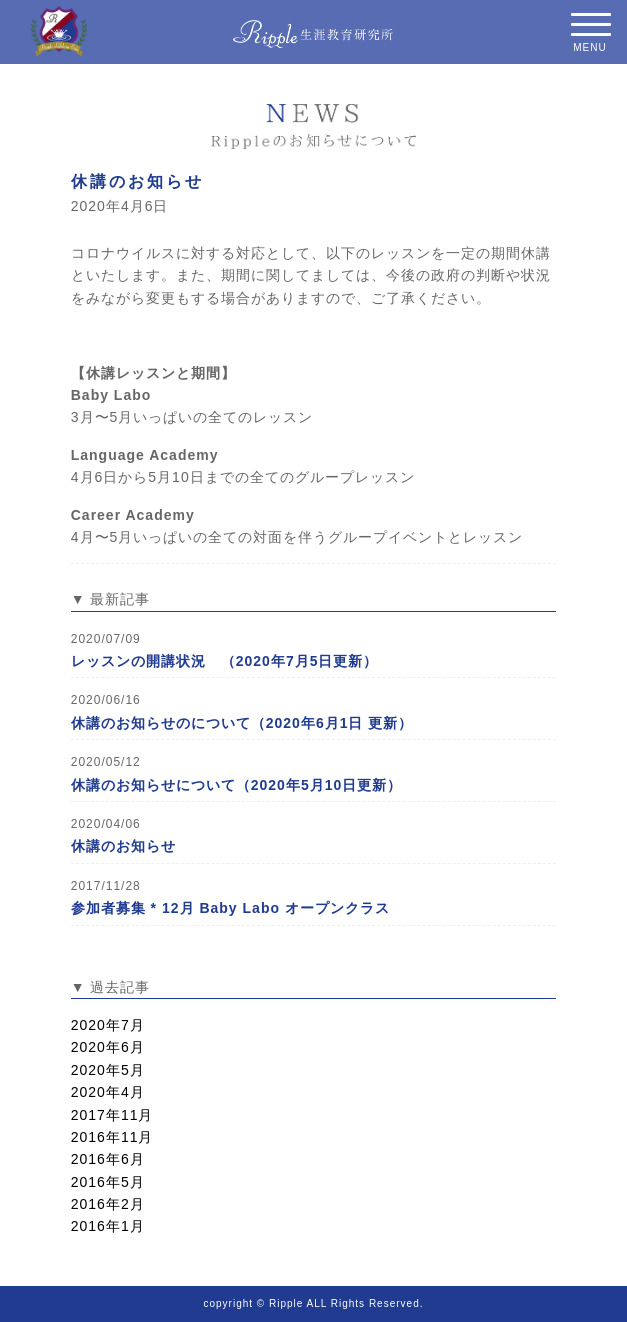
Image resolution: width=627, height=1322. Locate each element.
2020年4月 (108, 1092)
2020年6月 (108, 1047)
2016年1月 (108, 1226)
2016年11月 (112, 1137)
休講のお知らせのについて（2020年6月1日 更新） (242, 723)
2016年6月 (108, 1159)
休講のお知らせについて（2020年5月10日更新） (237, 785)
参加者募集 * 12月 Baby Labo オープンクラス (230, 908)
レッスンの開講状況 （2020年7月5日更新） (225, 661)
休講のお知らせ (137, 181)
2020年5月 (108, 1070)
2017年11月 (112, 1115)
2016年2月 (108, 1204)
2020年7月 (108, 1025)
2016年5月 (108, 1182)
